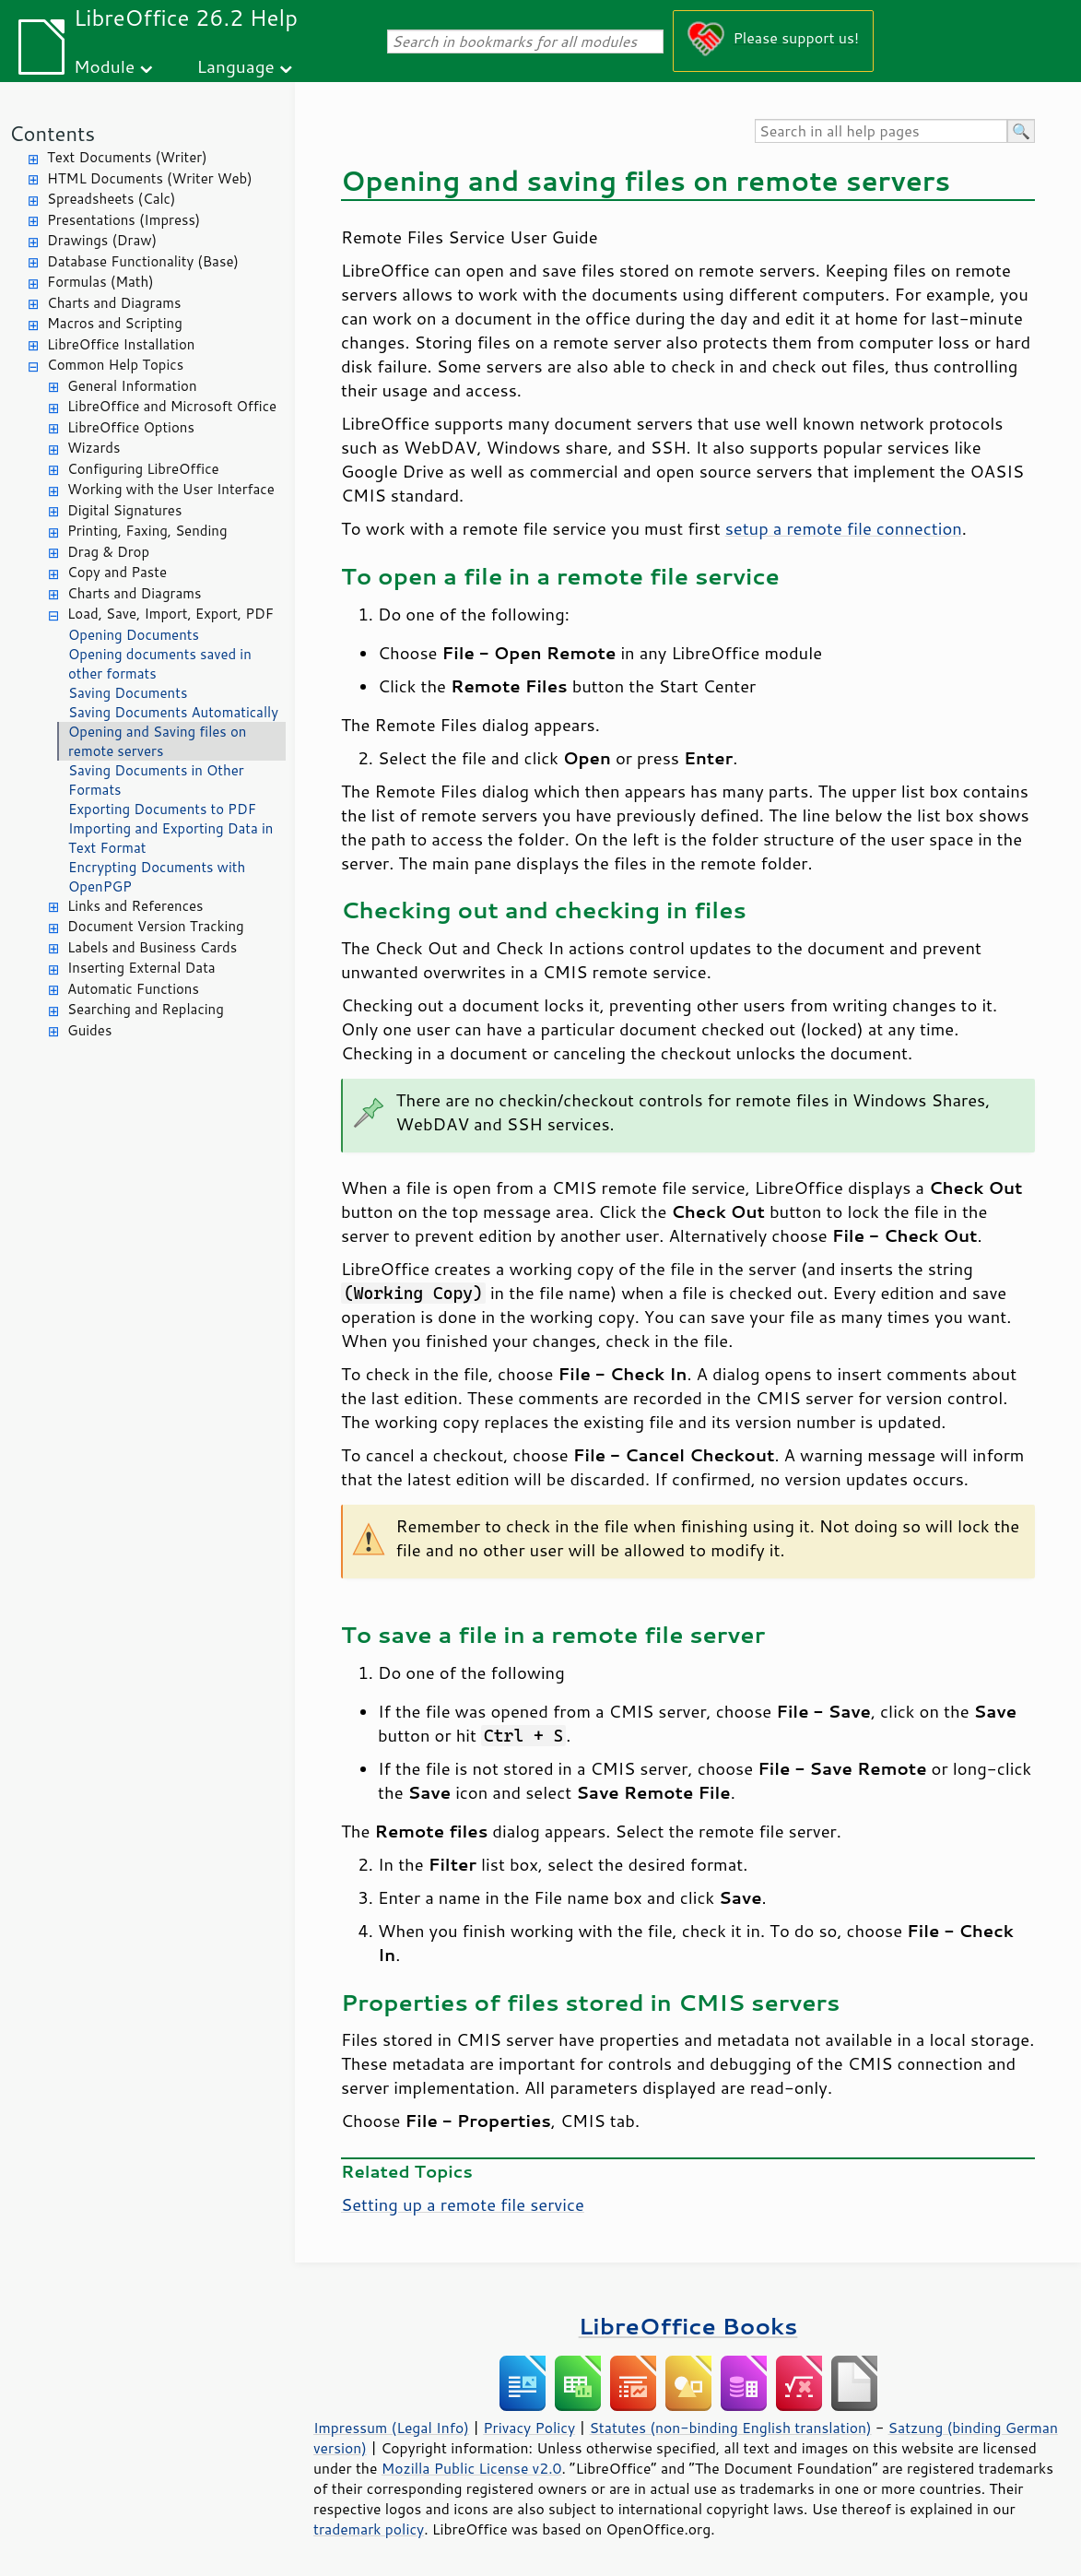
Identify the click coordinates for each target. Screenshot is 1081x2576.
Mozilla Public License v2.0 (472, 2468)
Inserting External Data (141, 967)
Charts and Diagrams (114, 303)
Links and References (135, 906)
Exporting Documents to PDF (162, 809)
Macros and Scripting (114, 323)
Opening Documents (133, 634)
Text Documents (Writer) (127, 157)
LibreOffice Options (130, 427)
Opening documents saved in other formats (160, 663)
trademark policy (368, 2529)
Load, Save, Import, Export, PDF (170, 613)
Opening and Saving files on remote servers (157, 741)
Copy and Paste (117, 572)
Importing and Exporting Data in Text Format (170, 838)
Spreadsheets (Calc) (111, 198)
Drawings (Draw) (102, 240)
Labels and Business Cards (152, 947)
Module (104, 65)
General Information (132, 386)
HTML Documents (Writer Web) (150, 178)
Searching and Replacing (145, 1009)
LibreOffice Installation (120, 344)
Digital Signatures (124, 510)
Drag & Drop (108, 551)
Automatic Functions (133, 988)
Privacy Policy (529, 2427)
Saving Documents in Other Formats (156, 780)
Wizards (93, 447)
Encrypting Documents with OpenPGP (156, 876)
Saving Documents (127, 693)
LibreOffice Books (688, 2326)
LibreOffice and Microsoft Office (171, 406)
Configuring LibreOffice (143, 469)
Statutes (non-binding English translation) (730, 2427)
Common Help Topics (115, 364)
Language (236, 65)
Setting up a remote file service (462, 2204)
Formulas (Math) (100, 281)
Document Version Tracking (155, 926)
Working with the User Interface (171, 489)
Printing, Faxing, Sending (147, 530)
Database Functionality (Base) (143, 261)
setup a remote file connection (843, 528)
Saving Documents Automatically (173, 712)
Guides (89, 1030)
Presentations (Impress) (123, 220)
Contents (52, 133)
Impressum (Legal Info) (391, 2427)
